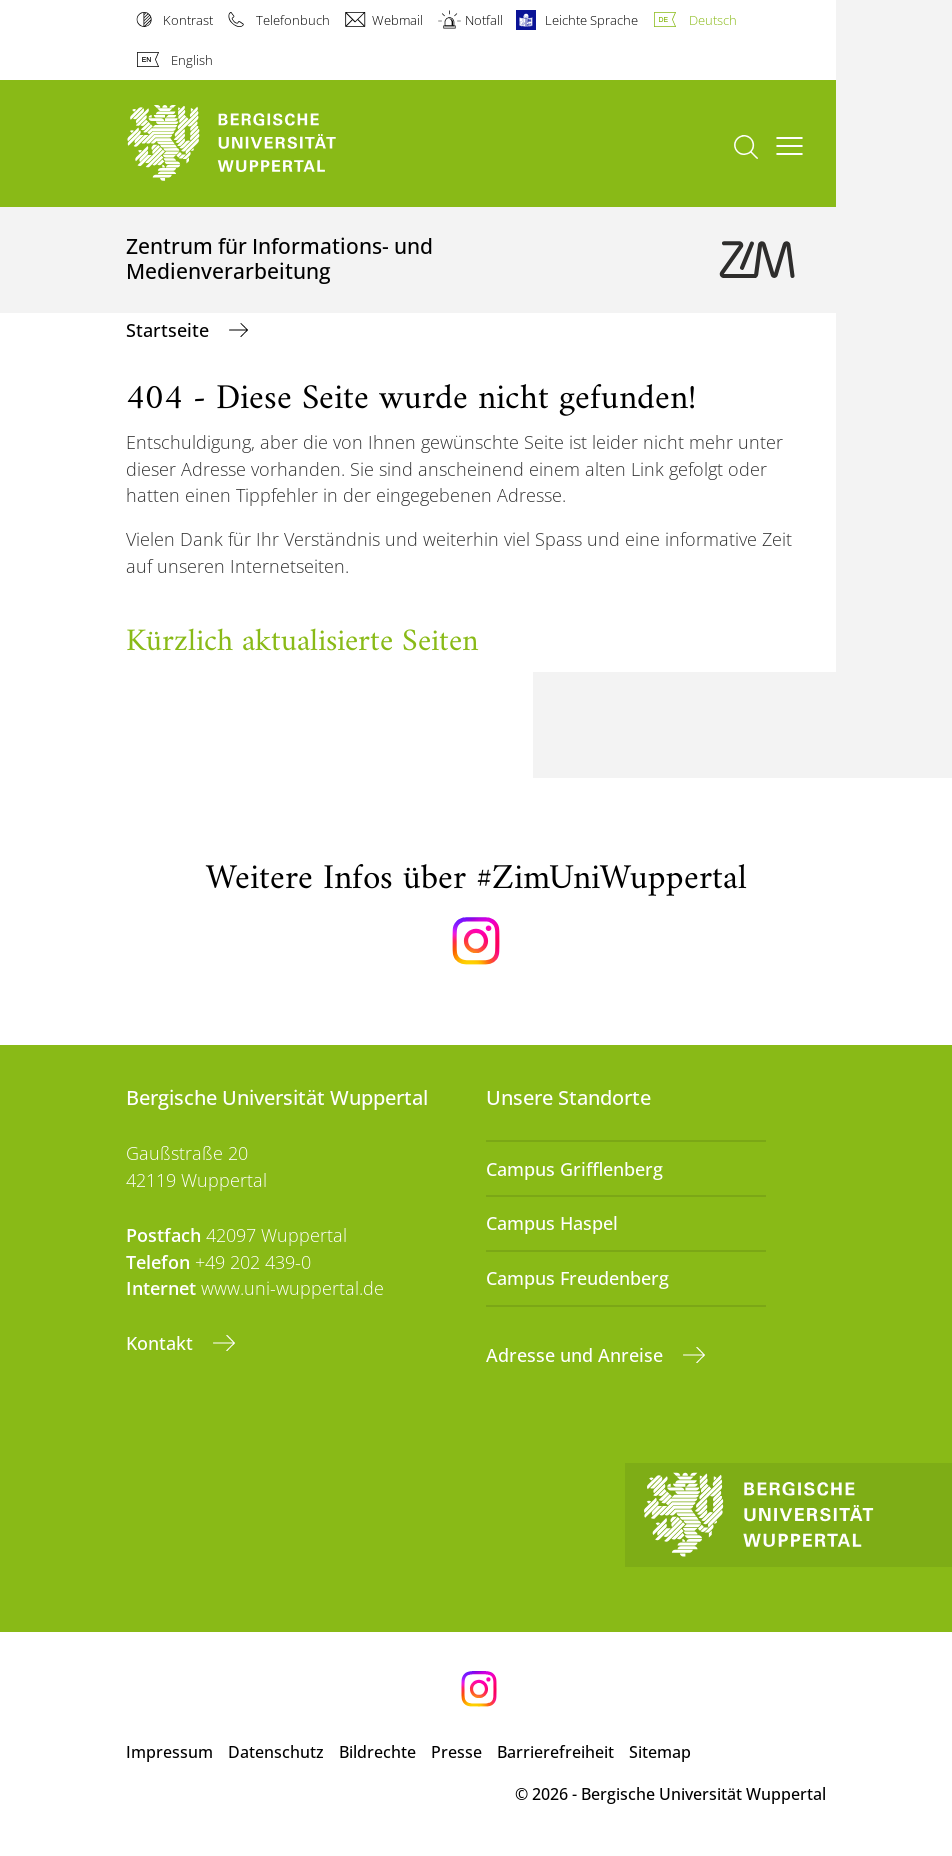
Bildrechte (377, 1752)
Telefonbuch (293, 20)
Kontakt (162, 1343)
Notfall (484, 20)
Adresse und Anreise (577, 1355)
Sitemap (660, 1752)
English (192, 60)
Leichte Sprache (591, 20)
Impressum (169, 1752)
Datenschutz (276, 1752)
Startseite (170, 330)
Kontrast (188, 20)
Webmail (397, 20)
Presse (456, 1752)
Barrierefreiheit (555, 1752)
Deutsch (713, 20)
